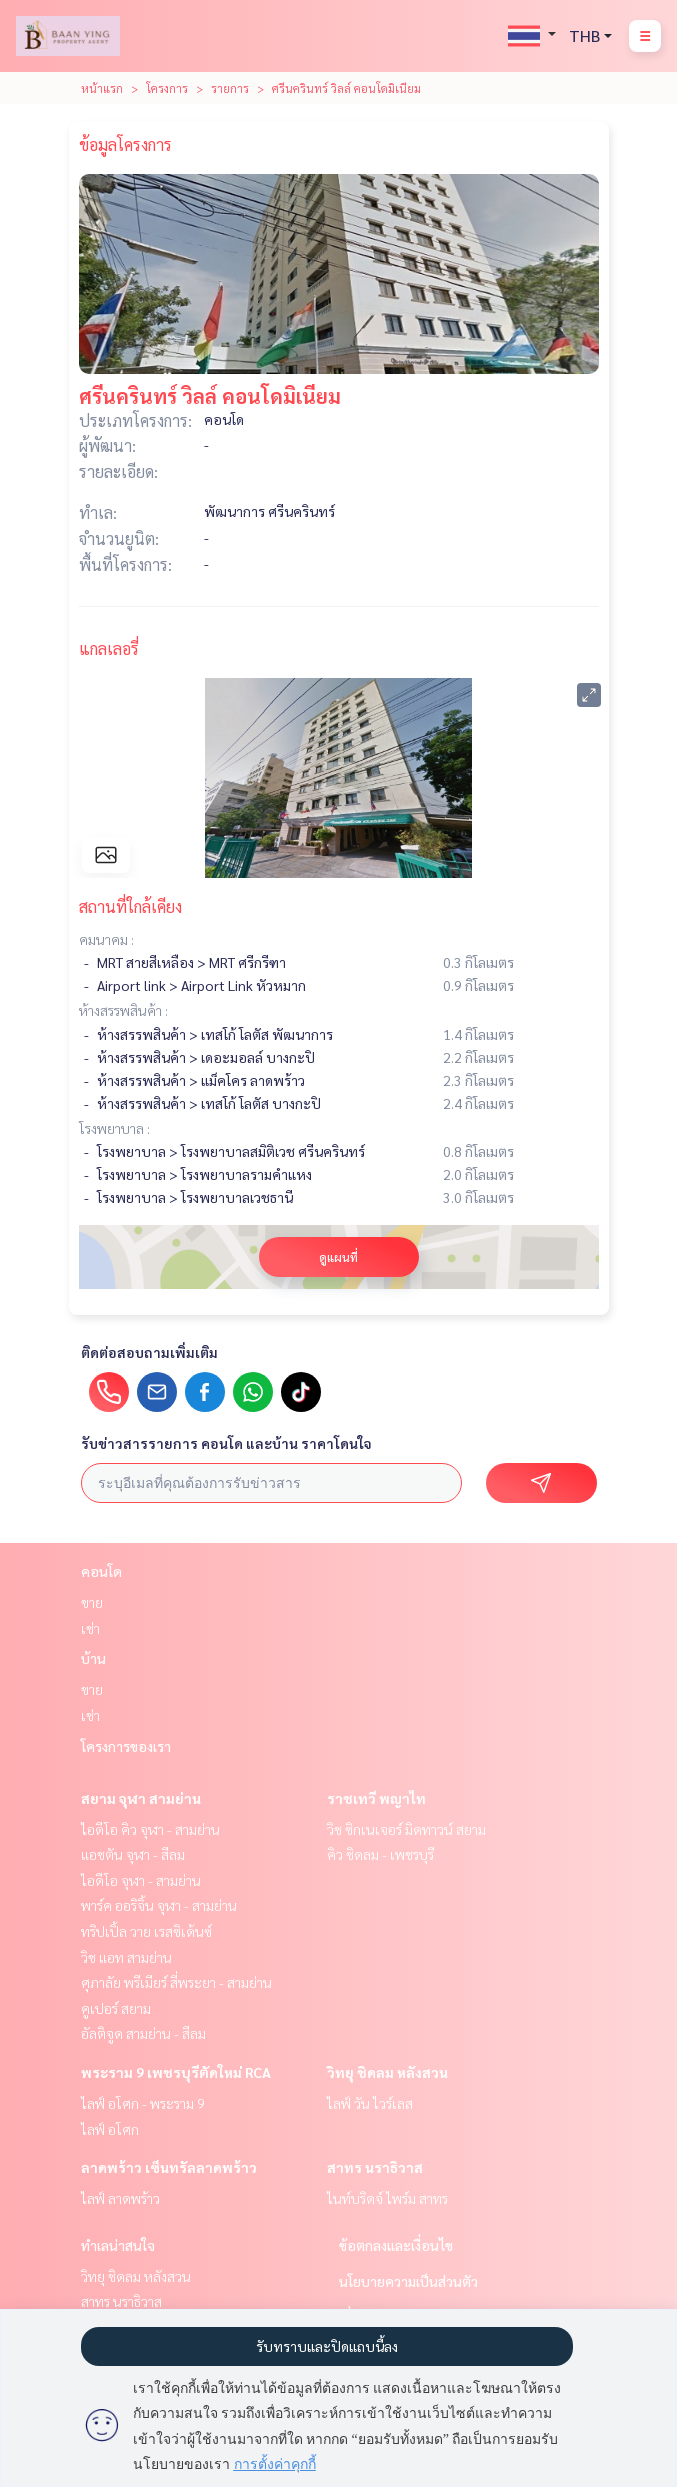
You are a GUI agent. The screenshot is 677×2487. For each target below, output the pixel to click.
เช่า (90, 1628)
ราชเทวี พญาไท (376, 1798)
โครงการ (167, 88)
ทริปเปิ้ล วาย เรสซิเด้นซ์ (146, 1931)
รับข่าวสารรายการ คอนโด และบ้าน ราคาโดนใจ (226, 1443)
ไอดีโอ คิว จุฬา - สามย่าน (150, 1829)
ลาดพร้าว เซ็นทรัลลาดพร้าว (169, 2167)
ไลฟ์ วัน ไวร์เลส (370, 2103)
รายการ (230, 88)
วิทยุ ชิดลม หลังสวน (387, 2072)
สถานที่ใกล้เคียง (130, 906)
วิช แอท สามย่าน (126, 1957)
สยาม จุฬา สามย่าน (141, 1798)
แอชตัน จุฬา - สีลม (133, 1854)
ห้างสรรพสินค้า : (123, 1010)
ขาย (92, 1602)
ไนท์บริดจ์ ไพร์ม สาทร (387, 2198)
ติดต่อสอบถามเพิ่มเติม (149, 1352)
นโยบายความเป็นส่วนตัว (408, 2281)
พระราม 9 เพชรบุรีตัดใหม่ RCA (176, 2072)
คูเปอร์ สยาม (116, 2008)
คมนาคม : (106, 939)
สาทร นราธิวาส (375, 2167)
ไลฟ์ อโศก (110, 2129)
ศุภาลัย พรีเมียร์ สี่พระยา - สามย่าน (176, 1982)
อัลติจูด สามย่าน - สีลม (143, 2033)
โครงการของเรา (126, 1746)
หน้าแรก (102, 88)
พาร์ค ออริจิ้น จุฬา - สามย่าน (159, 1905)
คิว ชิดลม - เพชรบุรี (380, 1854)
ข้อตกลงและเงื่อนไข (396, 2245)
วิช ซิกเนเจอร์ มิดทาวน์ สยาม (406, 1829)
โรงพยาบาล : (114, 1128)
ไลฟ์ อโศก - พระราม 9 (143, 2103)
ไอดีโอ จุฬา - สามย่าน (141, 1880)
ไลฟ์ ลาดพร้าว (120, 2198)
